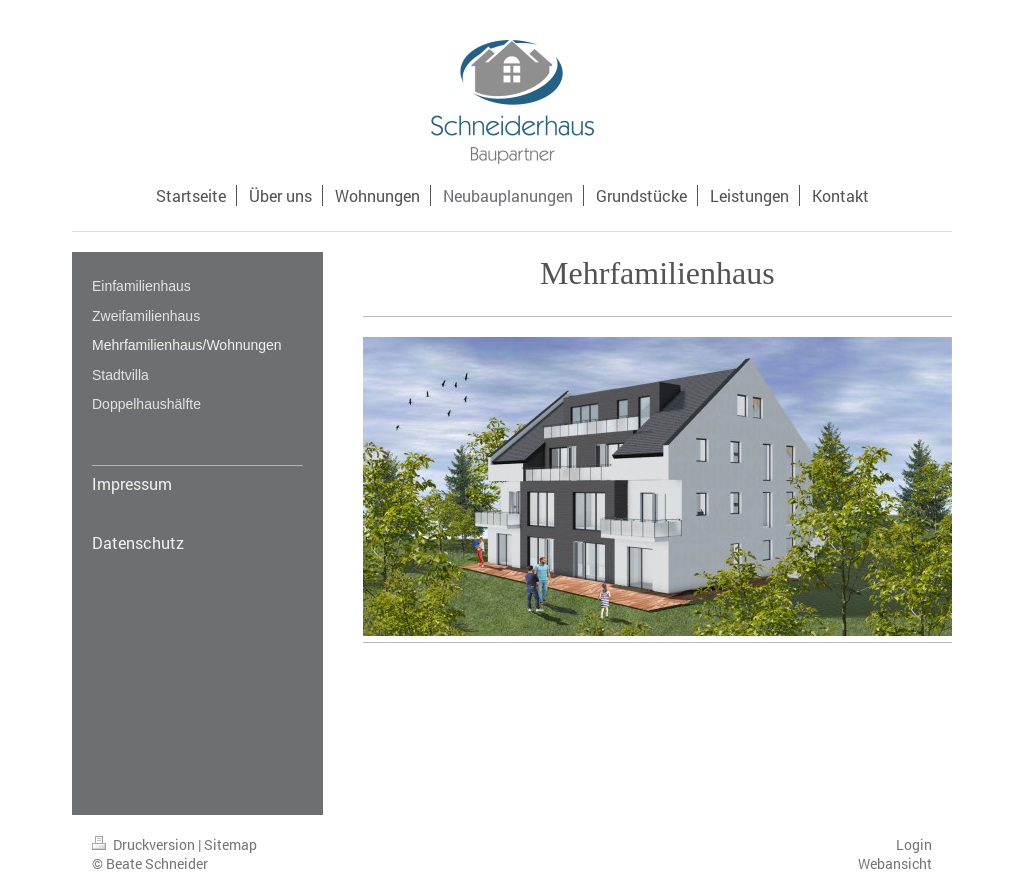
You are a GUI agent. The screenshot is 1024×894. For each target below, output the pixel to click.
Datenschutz (138, 542)
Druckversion (145, 844)
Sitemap (230, 844)
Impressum (132, 483)
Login (914, 844)
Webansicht (895, 863)
